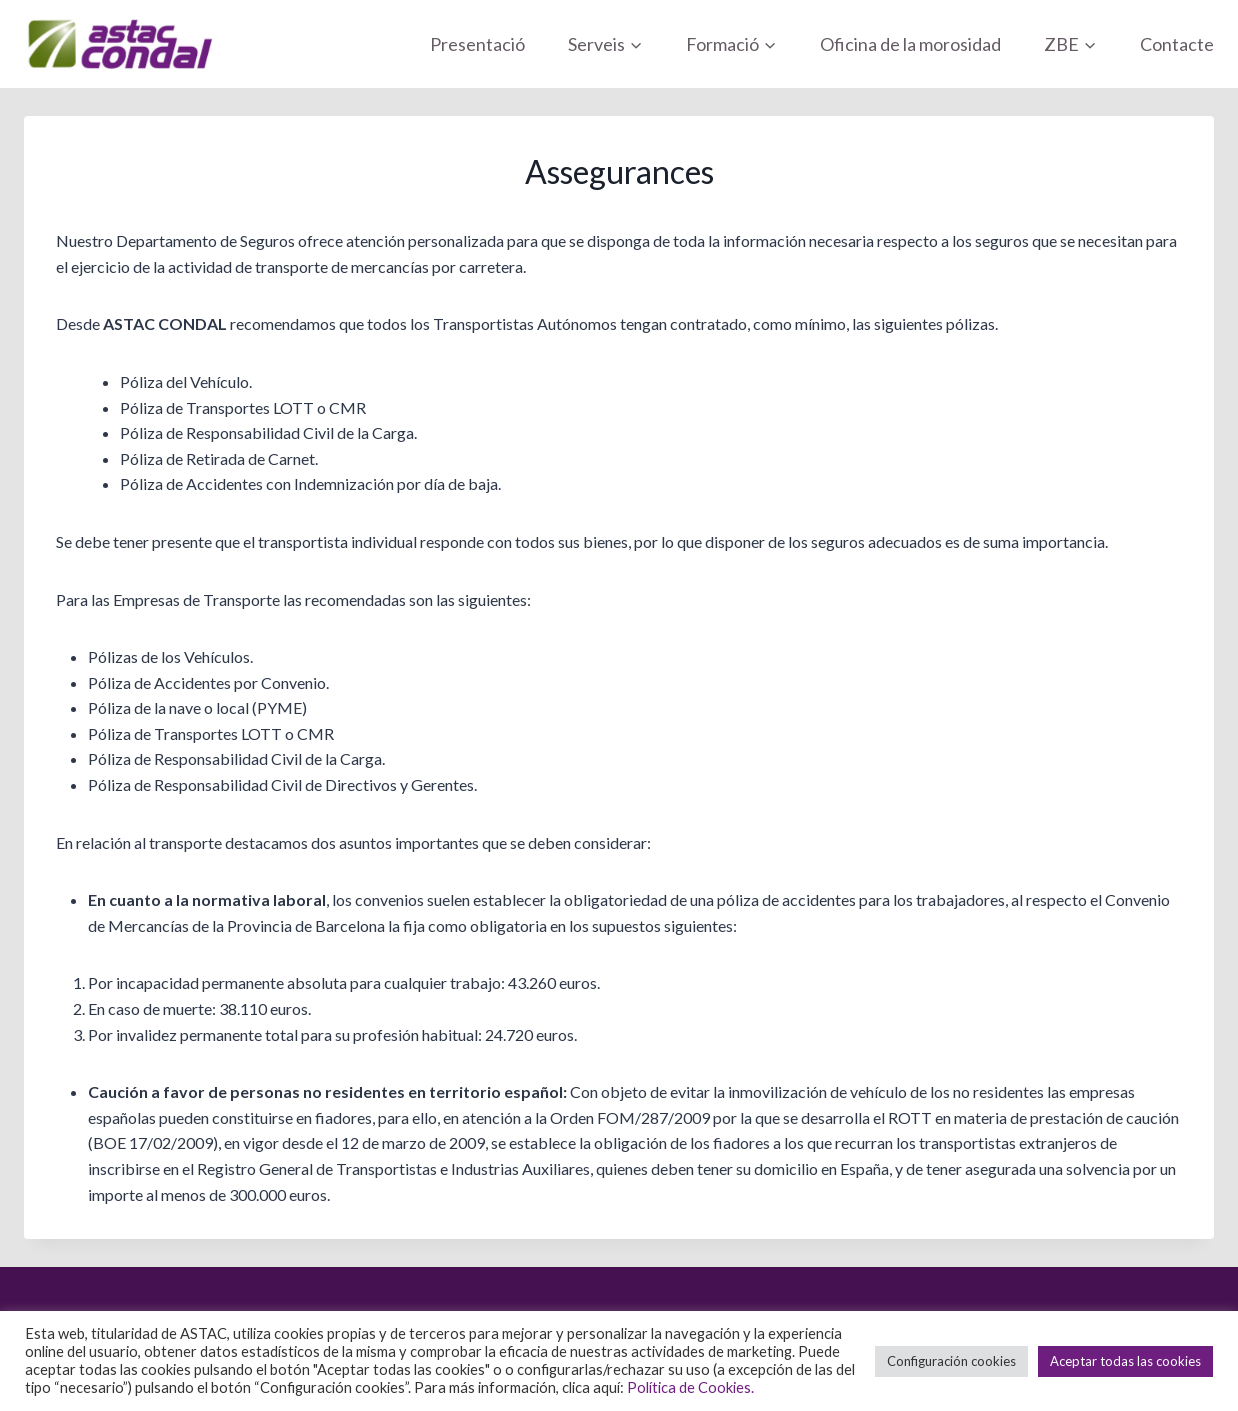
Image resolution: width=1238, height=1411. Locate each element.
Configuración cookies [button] (951, 1361)
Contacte (1177, 44)
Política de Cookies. (690, 1387)
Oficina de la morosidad (910, 44)
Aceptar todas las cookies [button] (1125, 1361)
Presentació (477, 44)
